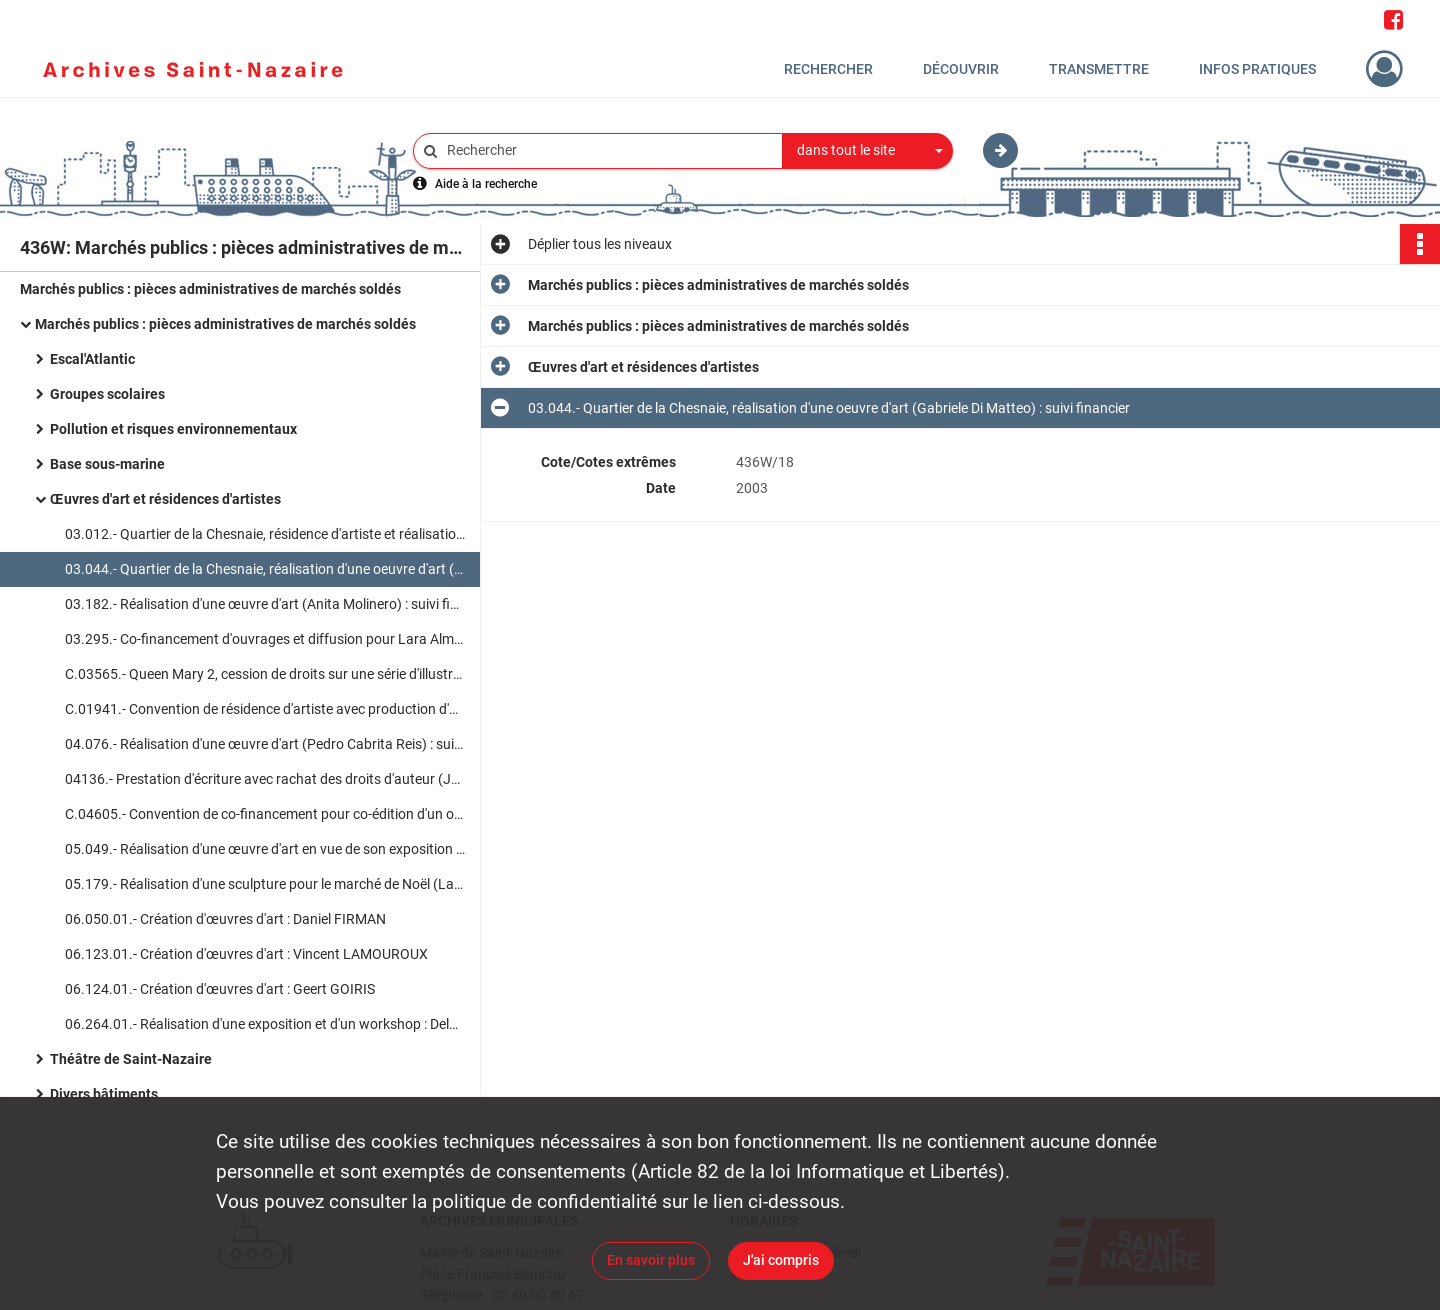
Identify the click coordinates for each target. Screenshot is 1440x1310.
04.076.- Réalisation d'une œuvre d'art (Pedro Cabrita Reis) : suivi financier (265, 744)
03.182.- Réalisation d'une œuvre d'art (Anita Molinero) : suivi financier (265, 604)
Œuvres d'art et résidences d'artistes (165, 499)
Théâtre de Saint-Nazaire (131, 1059)
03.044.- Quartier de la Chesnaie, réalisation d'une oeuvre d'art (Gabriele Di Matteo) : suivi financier (265, 569)
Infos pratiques (1257, 69)
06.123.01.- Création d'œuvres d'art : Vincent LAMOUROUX (246, 954)
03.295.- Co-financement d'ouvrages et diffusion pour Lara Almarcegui (265, 639)
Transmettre (1099, 69)
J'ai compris (781, 1260)
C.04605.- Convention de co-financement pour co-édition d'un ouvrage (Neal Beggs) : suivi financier (265, 814)
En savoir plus (651, 1260)
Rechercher (828, 69)
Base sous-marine (107, 464)
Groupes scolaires (107, 394)
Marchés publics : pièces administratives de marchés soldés (210, 289)
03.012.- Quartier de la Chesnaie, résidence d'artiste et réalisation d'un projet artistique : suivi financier (265, 534)
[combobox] (868, 151)
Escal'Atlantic (92, 359)
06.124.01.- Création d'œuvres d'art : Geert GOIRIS (220, 989)
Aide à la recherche (486, 184)
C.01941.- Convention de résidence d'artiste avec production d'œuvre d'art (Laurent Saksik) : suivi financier (265, 709)
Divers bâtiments (104, 1094)
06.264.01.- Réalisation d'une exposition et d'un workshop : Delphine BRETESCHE (265, 1024)
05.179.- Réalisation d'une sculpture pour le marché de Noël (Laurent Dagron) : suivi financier (265, 884)
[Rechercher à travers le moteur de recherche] (608, 150)
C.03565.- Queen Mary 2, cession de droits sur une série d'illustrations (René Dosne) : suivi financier (265, 674)
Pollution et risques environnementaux (173, 429)
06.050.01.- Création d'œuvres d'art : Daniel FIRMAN (225, 919)
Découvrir (961, 69)
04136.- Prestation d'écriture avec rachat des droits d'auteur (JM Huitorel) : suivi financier (265, 779)
